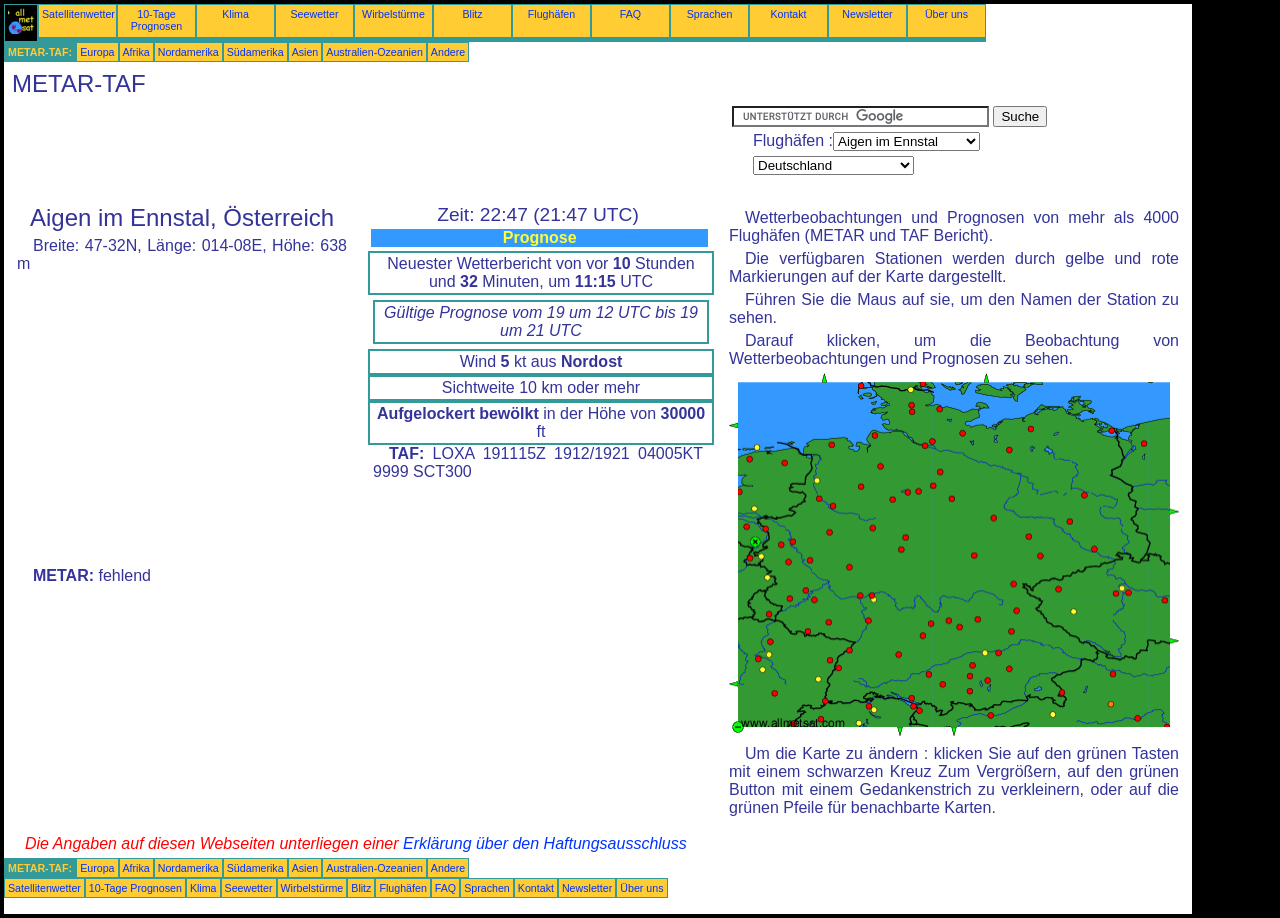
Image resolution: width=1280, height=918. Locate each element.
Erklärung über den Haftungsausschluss (545, 843)
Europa (97, 52)
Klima (235, 14)
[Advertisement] (368, 151)
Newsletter (867, 14)
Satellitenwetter (78, 14)
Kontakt (788, 14)
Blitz (472, 14)
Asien (305, 52)
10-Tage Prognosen (157, 20)
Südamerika (255, 52)
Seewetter (315, 14)
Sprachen (710, 14)
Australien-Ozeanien (374, 52)
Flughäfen (551, 14)
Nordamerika (188, 52)
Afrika (136, 52)
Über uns (946, 14)
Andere (448, 52)
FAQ (630, 14)
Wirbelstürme (393, 14)
